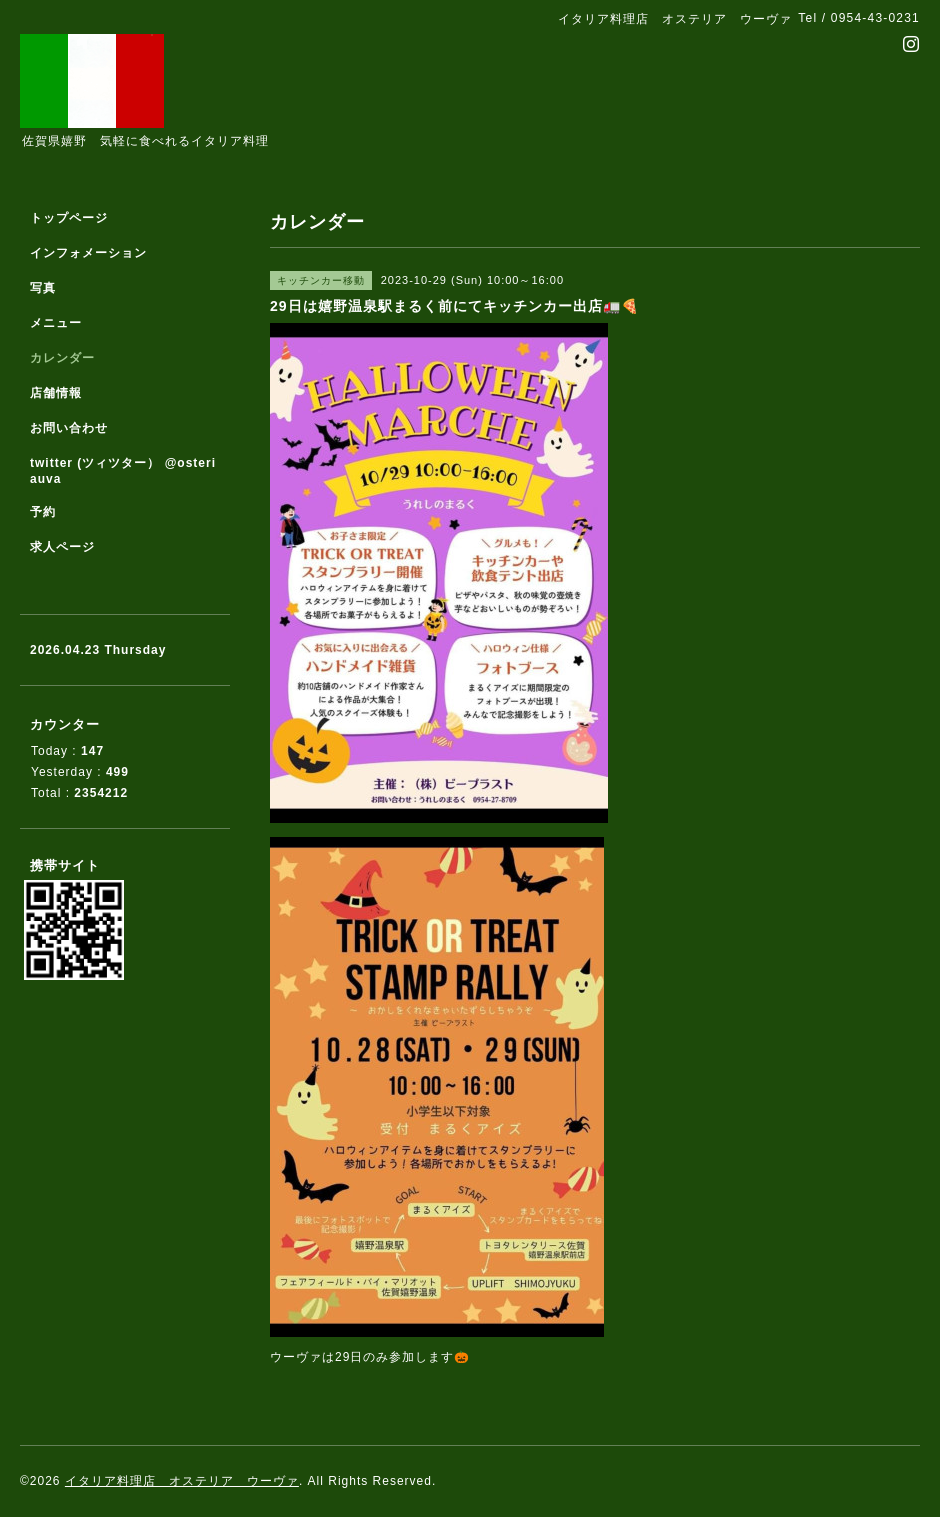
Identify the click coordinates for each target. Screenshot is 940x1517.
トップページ (69, 218)
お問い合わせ (69, 428)
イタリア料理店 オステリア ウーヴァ (182, 1481)
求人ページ (62, 547)
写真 (43, 288)
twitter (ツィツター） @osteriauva (123, 471)
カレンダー (62, 358)
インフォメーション (88, 253)
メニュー (56, 323)
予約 (43, 512)
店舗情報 (56, 393)
